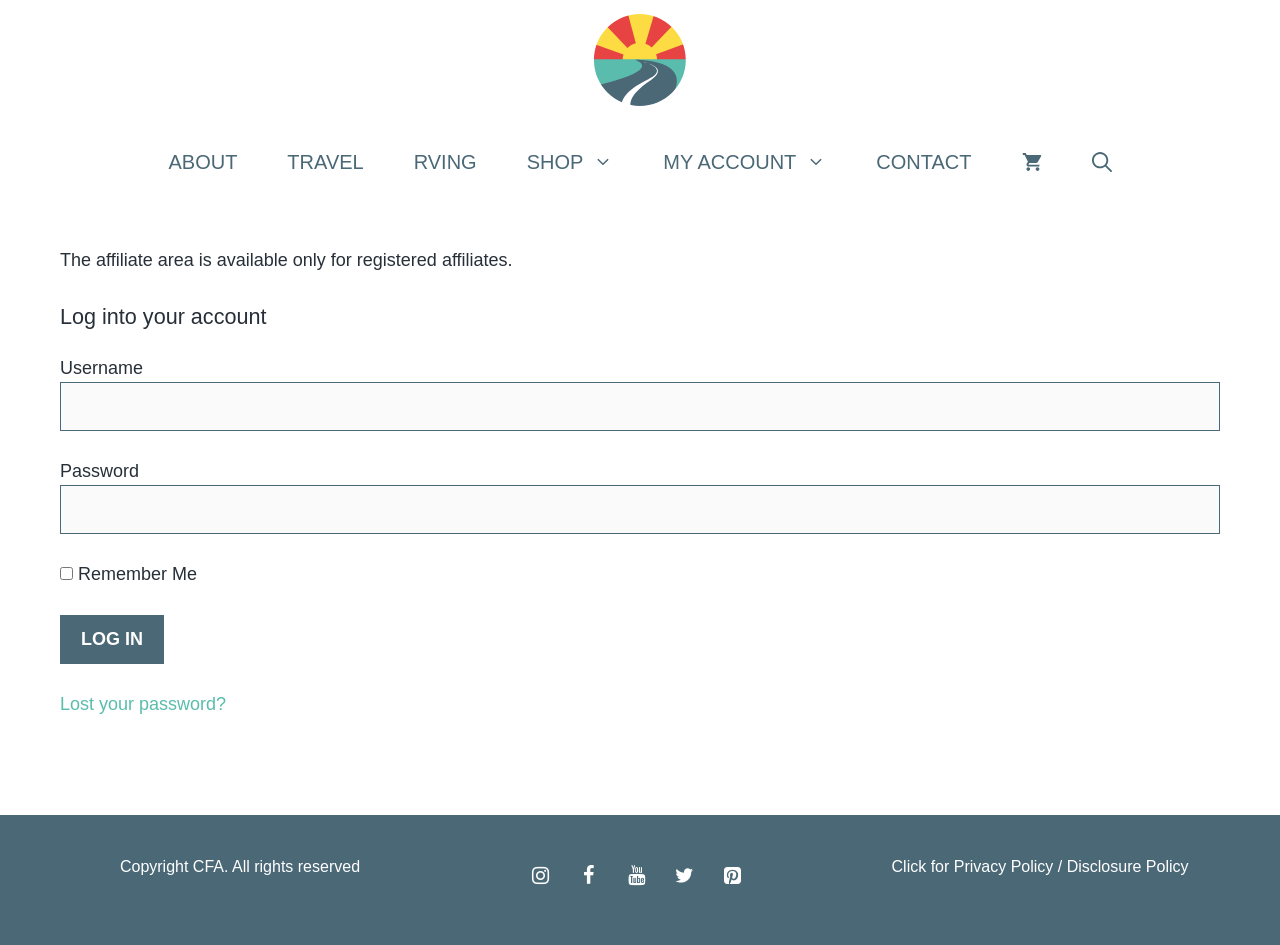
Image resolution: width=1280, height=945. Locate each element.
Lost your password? (143, 704)
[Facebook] (588, 876)
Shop (583, 162)
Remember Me (128, 574)
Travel (325, 162)
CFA (208, 866)
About (202, 162)
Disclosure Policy (1128, 866)
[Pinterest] (732, 876)
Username (101, 368)
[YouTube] (636, 876)
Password (99, 471)
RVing (445, 162)
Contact (923, 162)
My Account (757, 162)
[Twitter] (684, 876)
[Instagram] (540, 876)
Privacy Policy (1004, 866)
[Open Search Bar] (1102, 162)
